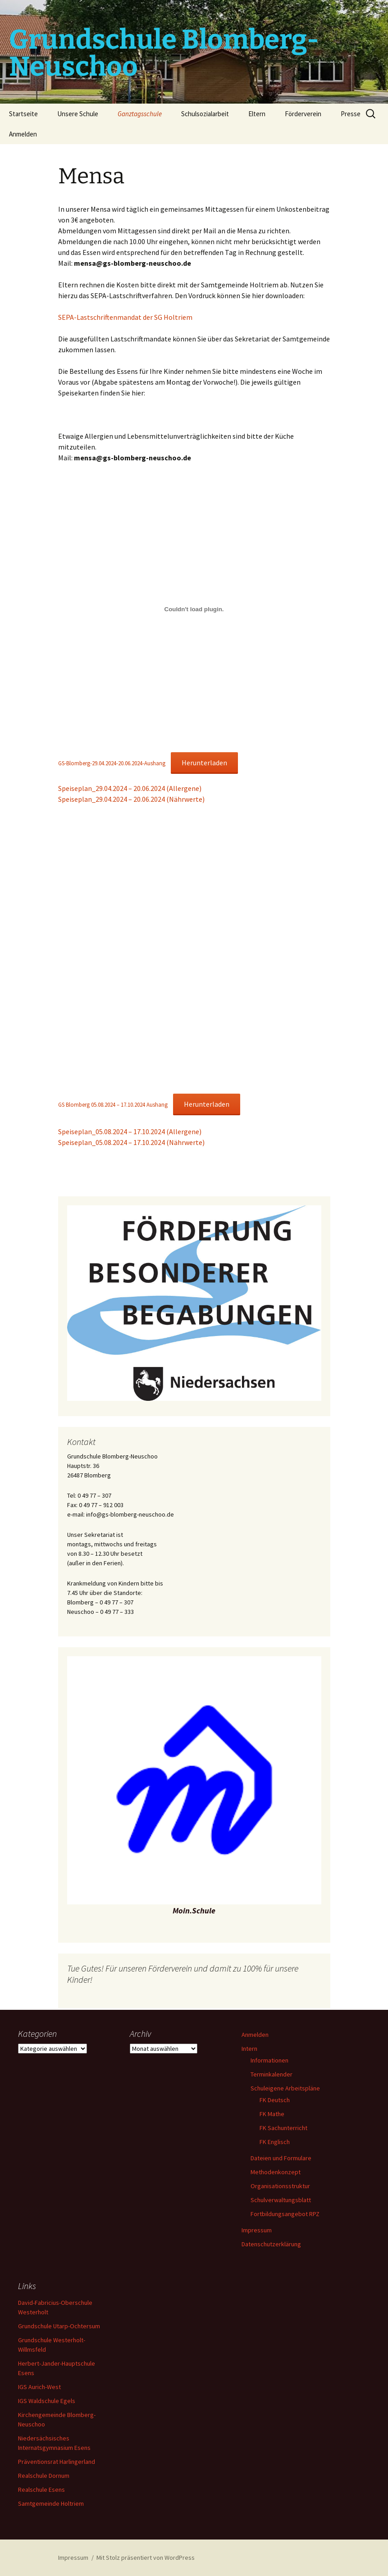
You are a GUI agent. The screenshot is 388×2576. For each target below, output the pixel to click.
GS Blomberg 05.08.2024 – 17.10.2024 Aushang (113, 1104)
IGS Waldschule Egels (46, 2401)
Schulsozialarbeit (205, 113)
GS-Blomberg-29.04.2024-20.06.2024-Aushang (111, 763)
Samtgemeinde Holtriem (51, 2503)
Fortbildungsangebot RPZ (285, 2214)
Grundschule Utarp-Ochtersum (59, 2326)
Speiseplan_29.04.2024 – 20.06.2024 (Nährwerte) (131, 799)
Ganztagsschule (140, 113)
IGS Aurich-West (39, 2387)
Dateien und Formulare (281, 2158)
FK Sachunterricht (283, 2128)
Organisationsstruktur (280, 2186)
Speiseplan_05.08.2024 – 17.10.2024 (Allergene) (129, 1131)
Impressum (257, 2230)
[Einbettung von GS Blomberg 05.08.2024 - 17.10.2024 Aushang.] (194, 950)
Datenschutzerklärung (271, 2244)
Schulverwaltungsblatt (281, 2200)
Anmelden (23, 134)
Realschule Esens (41, 2489)
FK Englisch (275, 2142)
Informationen (269, 2060)
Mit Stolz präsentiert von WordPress (145, 2557)
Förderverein (303, 113)
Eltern (256, 113)
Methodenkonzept (276, 2172)
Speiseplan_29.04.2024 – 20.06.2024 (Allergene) (129, 788)
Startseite (23, 113)
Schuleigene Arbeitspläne (285, 2088)
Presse (351, 113)
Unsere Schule (77, 113)
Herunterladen (204, 762)
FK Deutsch (275, 2100)
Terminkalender (271, 2074)
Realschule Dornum (43, 2476)
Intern (249, 2048)
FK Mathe (272, 2114)
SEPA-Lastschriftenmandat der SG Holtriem (125, 317)
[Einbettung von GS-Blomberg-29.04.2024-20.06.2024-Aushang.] (194, 609)
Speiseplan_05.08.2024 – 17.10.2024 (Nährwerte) (131, 1142)
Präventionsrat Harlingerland (56, 2462)
